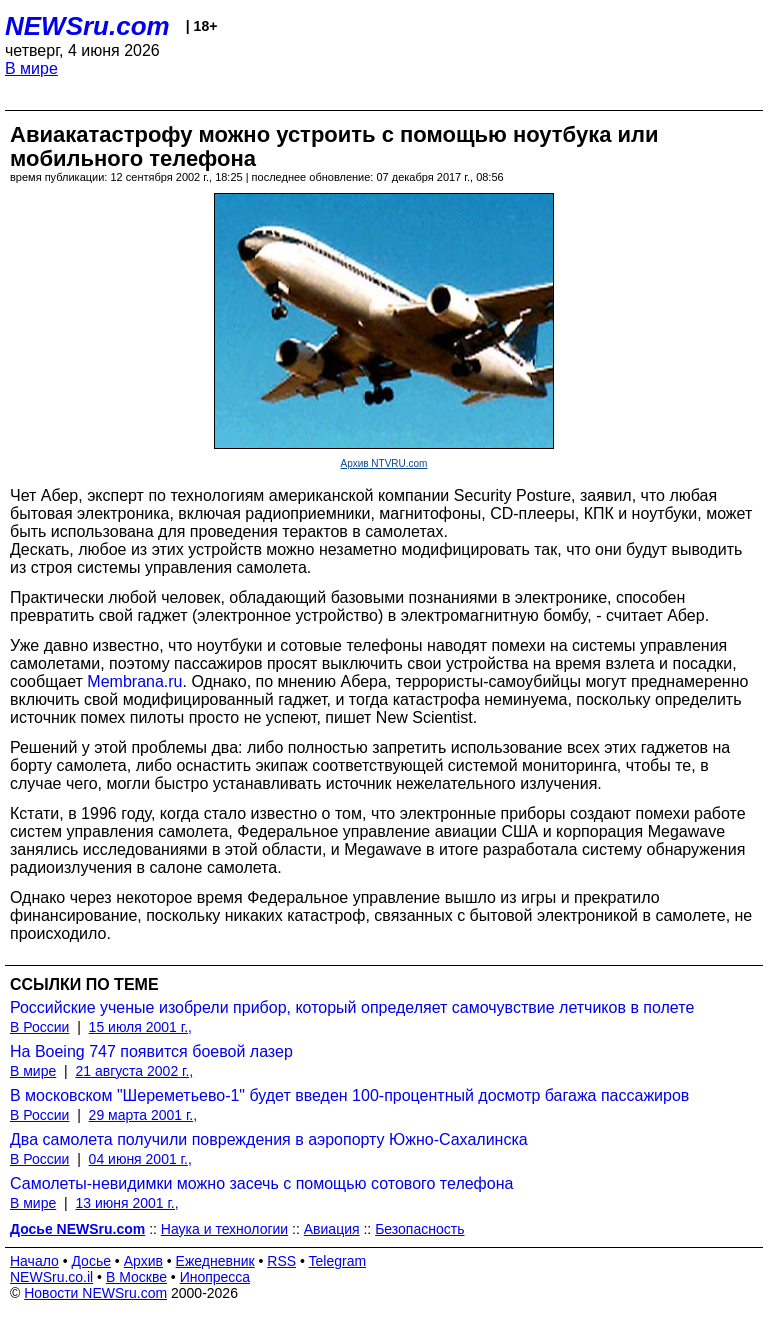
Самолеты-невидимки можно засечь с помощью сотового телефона (261, 1183)
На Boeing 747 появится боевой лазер (151, 1051)
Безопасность (419, 1229)
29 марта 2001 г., (143, 1115)
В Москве (136, 1277)
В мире (31, 68)
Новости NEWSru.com (95, 1293)
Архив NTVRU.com (384, 463)
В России (39, 1027)
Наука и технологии (224, 1229)
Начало (34, 1261)
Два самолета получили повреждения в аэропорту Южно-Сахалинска (269, 1139)
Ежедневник (215, 1261)
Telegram (338, 1261)
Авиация (332, 1229)
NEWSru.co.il (51, 1277)
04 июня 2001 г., (140, 1159)
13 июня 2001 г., (126, 1203)
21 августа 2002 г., (134, 1071)
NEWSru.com (87, 26)
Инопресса (215, 1277)
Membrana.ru (134, 681)
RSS (281, 1261)
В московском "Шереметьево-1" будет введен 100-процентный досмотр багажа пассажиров (349, 1095)
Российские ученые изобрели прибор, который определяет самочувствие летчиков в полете (352, 1007)
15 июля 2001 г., (140, 1027)
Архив (143, 1261)
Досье (91, 1261)
